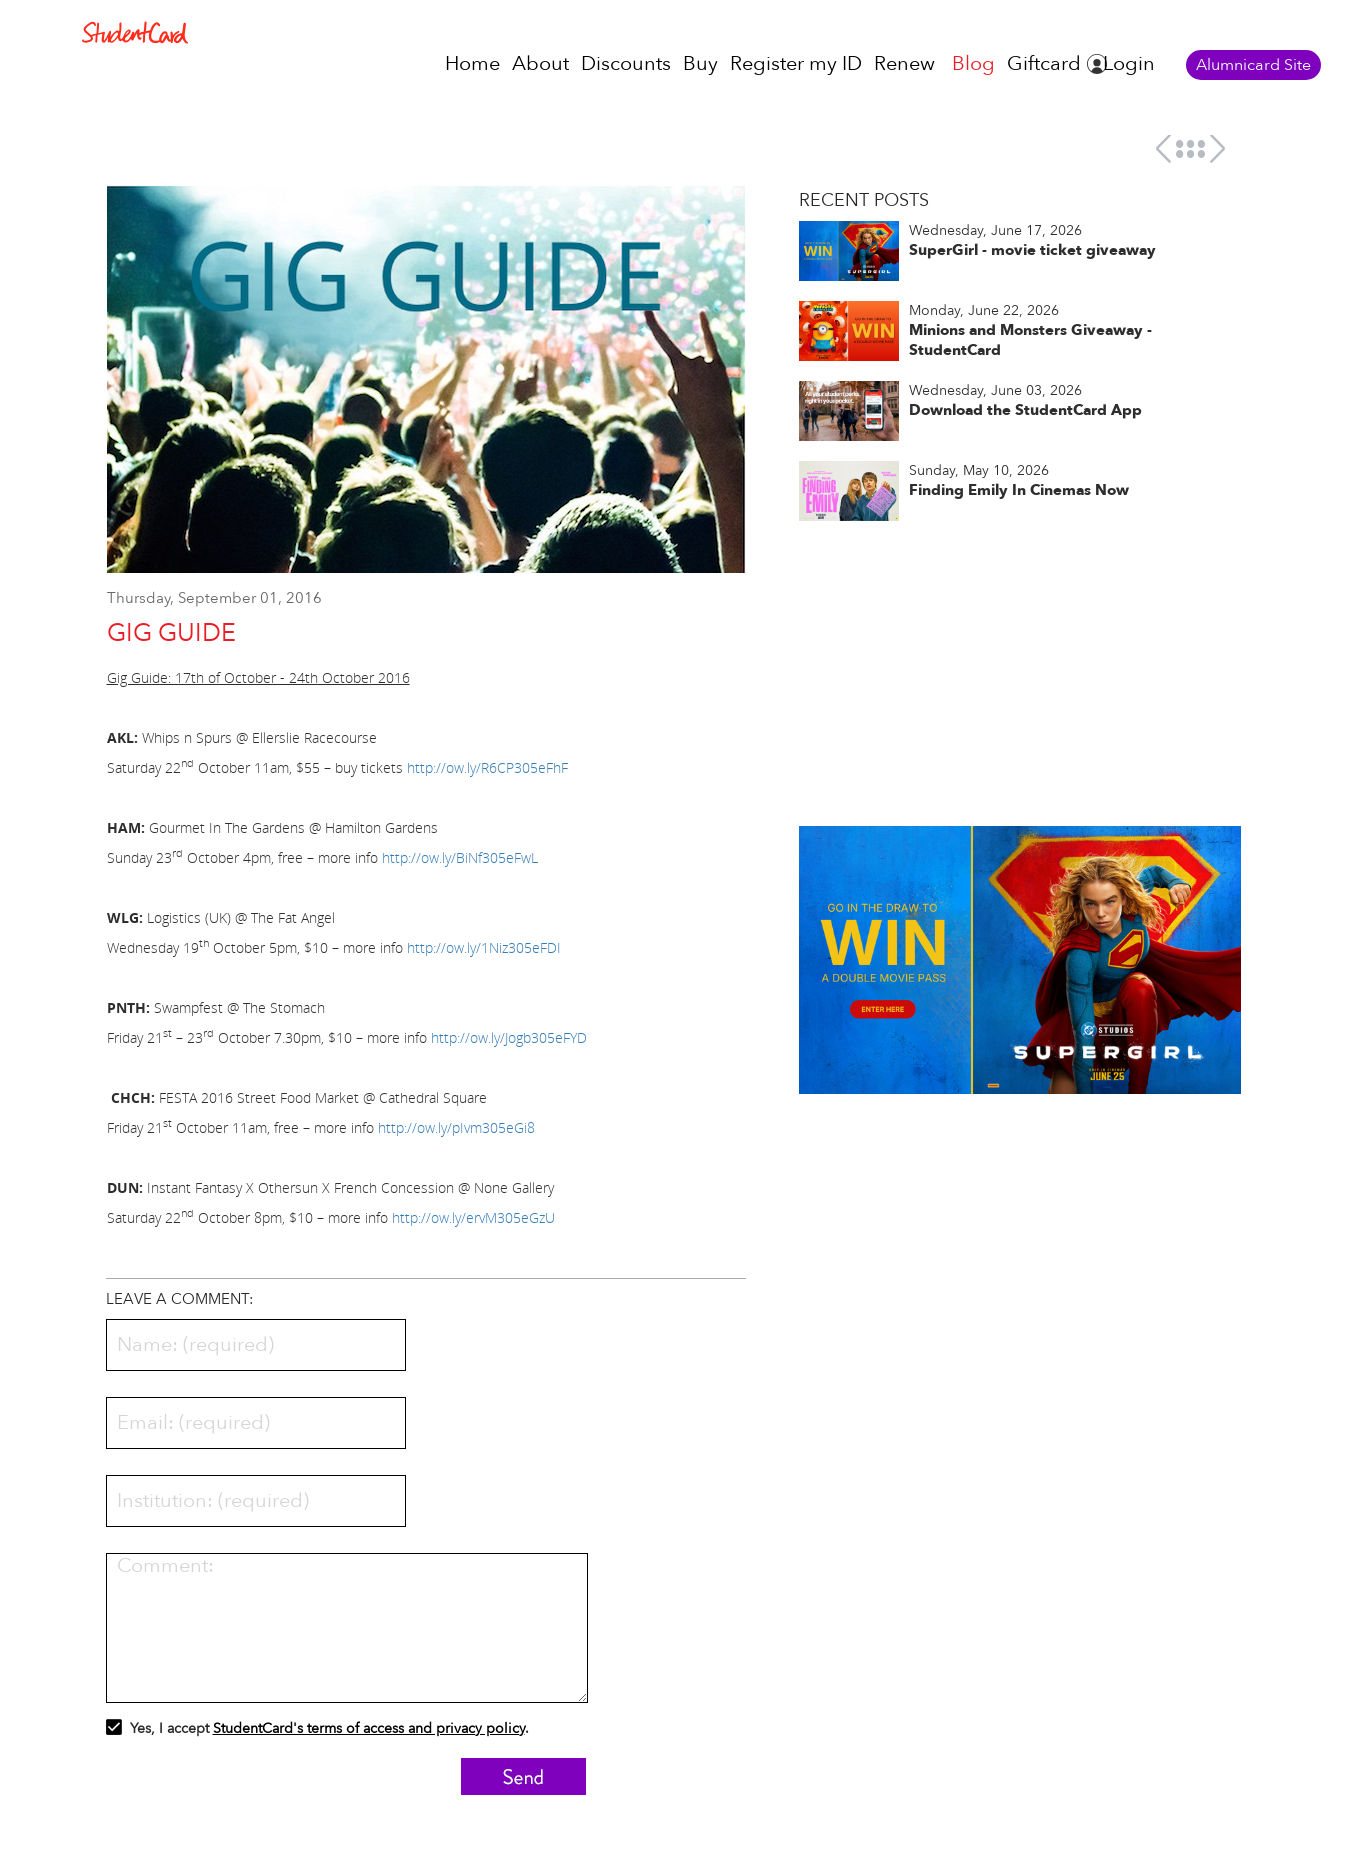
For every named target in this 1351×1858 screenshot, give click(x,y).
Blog (973, 63)
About (540, 63)
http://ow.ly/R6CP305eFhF (487, 767)
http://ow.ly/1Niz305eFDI (484, 947)
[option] (427, 389)
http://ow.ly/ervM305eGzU (473, 1217)
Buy (700, 63)
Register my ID (796, 63)
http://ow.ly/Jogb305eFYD (509, 1037)
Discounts (626, 63)
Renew (904, 63)
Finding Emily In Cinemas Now (1019, 490)
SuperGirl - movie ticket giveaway (1032, 250)
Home (472, 63)
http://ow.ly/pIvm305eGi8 (456, 1127)
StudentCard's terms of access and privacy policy (369, 1728)
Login (1129, 63)
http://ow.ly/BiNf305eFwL (460, 857)
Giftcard (1044, 63)
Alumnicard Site (1253, 65)
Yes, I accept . (317, 1731)
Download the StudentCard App (1025, 410)
